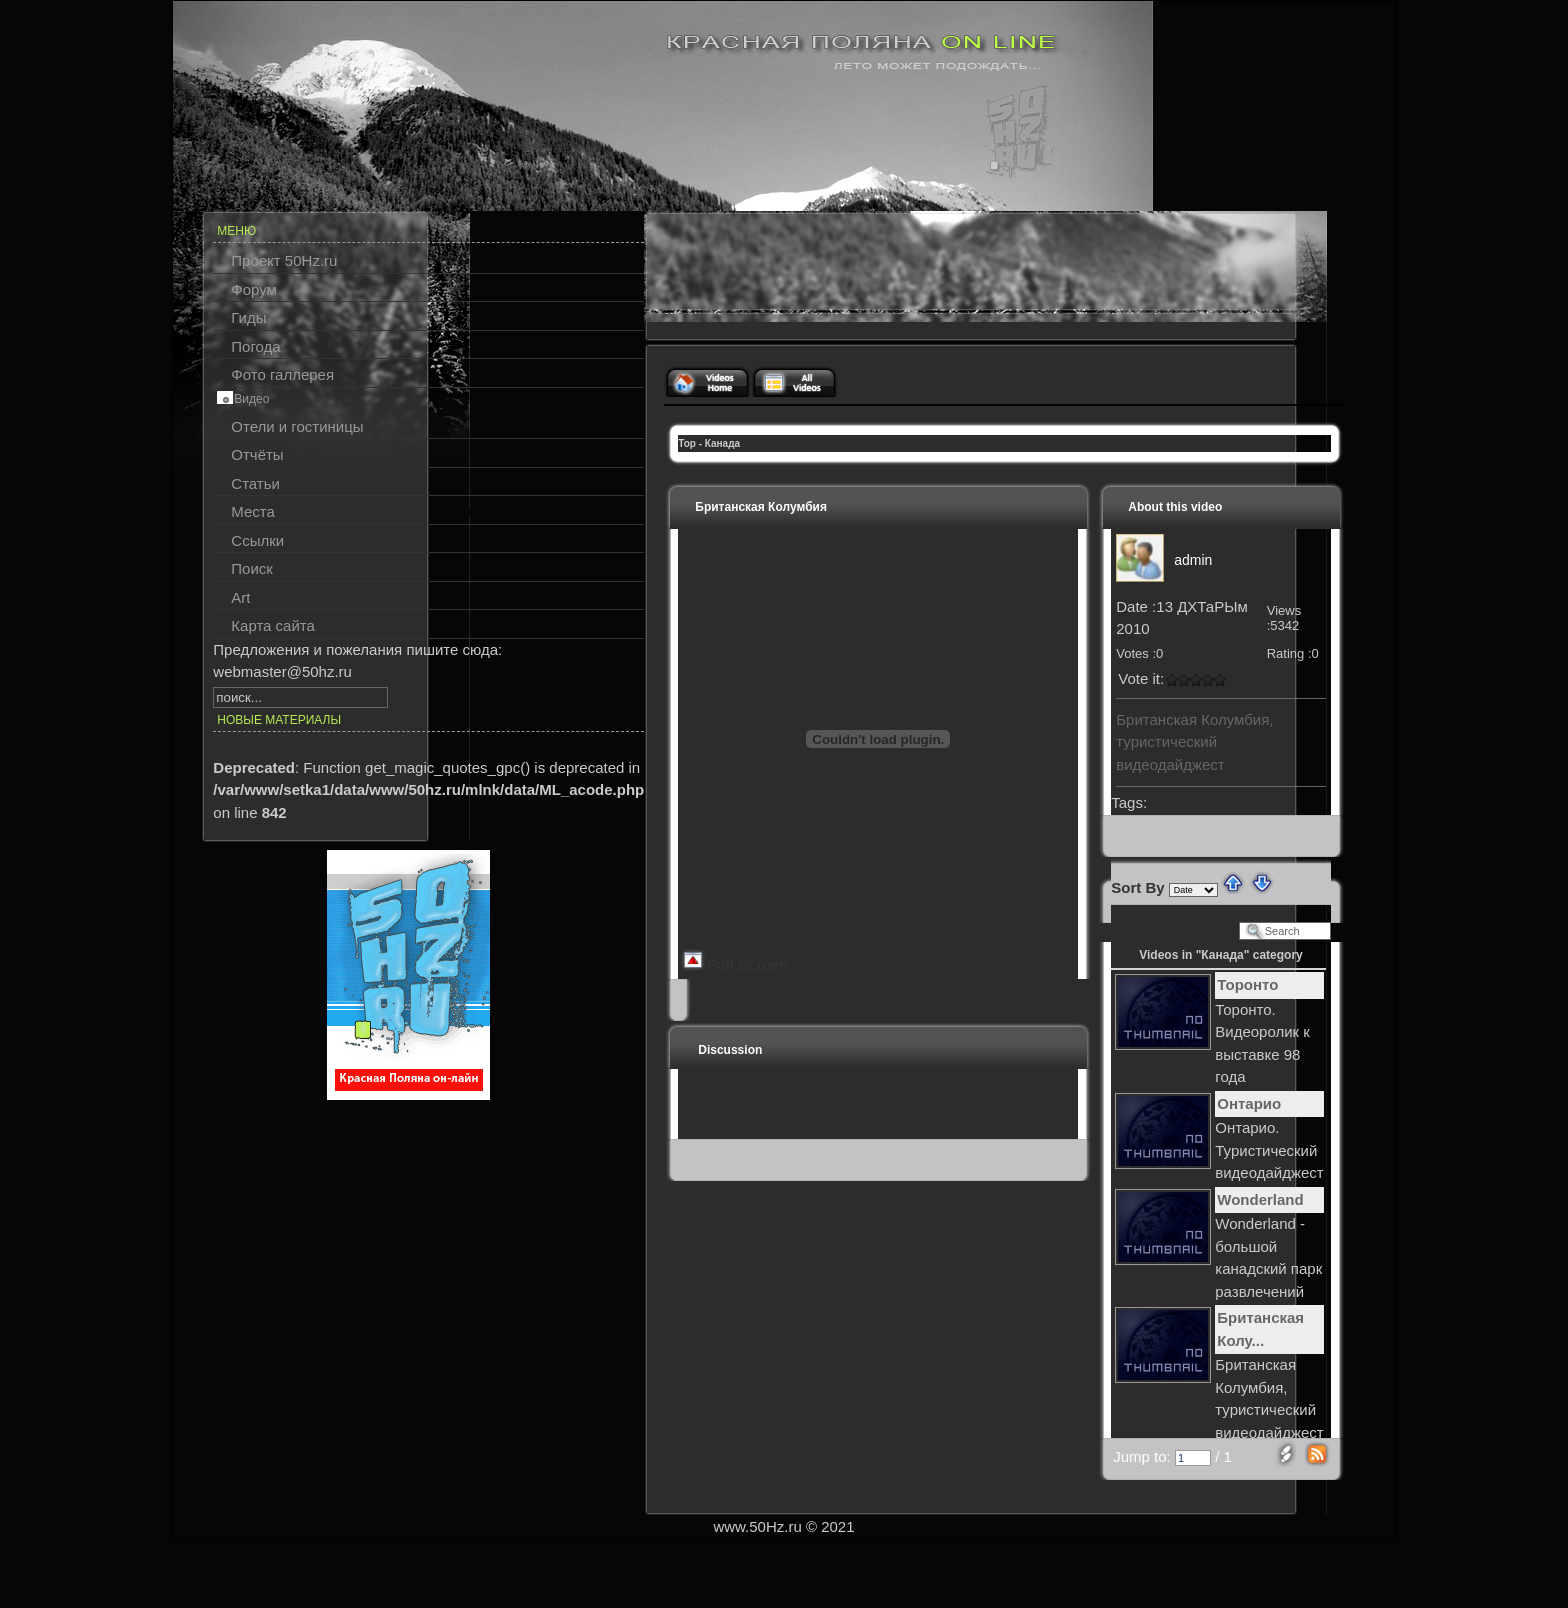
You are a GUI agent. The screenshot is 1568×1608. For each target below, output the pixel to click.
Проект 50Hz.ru (284, 260)
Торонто (1247, 984)
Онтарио (1249, 1103)
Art (240, 597)
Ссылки (257, 540)
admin (1193, 560)
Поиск (252, 568)
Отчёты (257, 454)
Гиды (248, 317)
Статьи (255, 483)
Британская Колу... (1260, 1329)
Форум (254, 289)
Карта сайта (273, 625)
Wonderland (1260, 1199)
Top (687, 443)
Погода (255, 346)
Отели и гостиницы (297, 426)
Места (253, 511)
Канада (722, 443)
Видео (251, 399)
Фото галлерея (282, 374)
